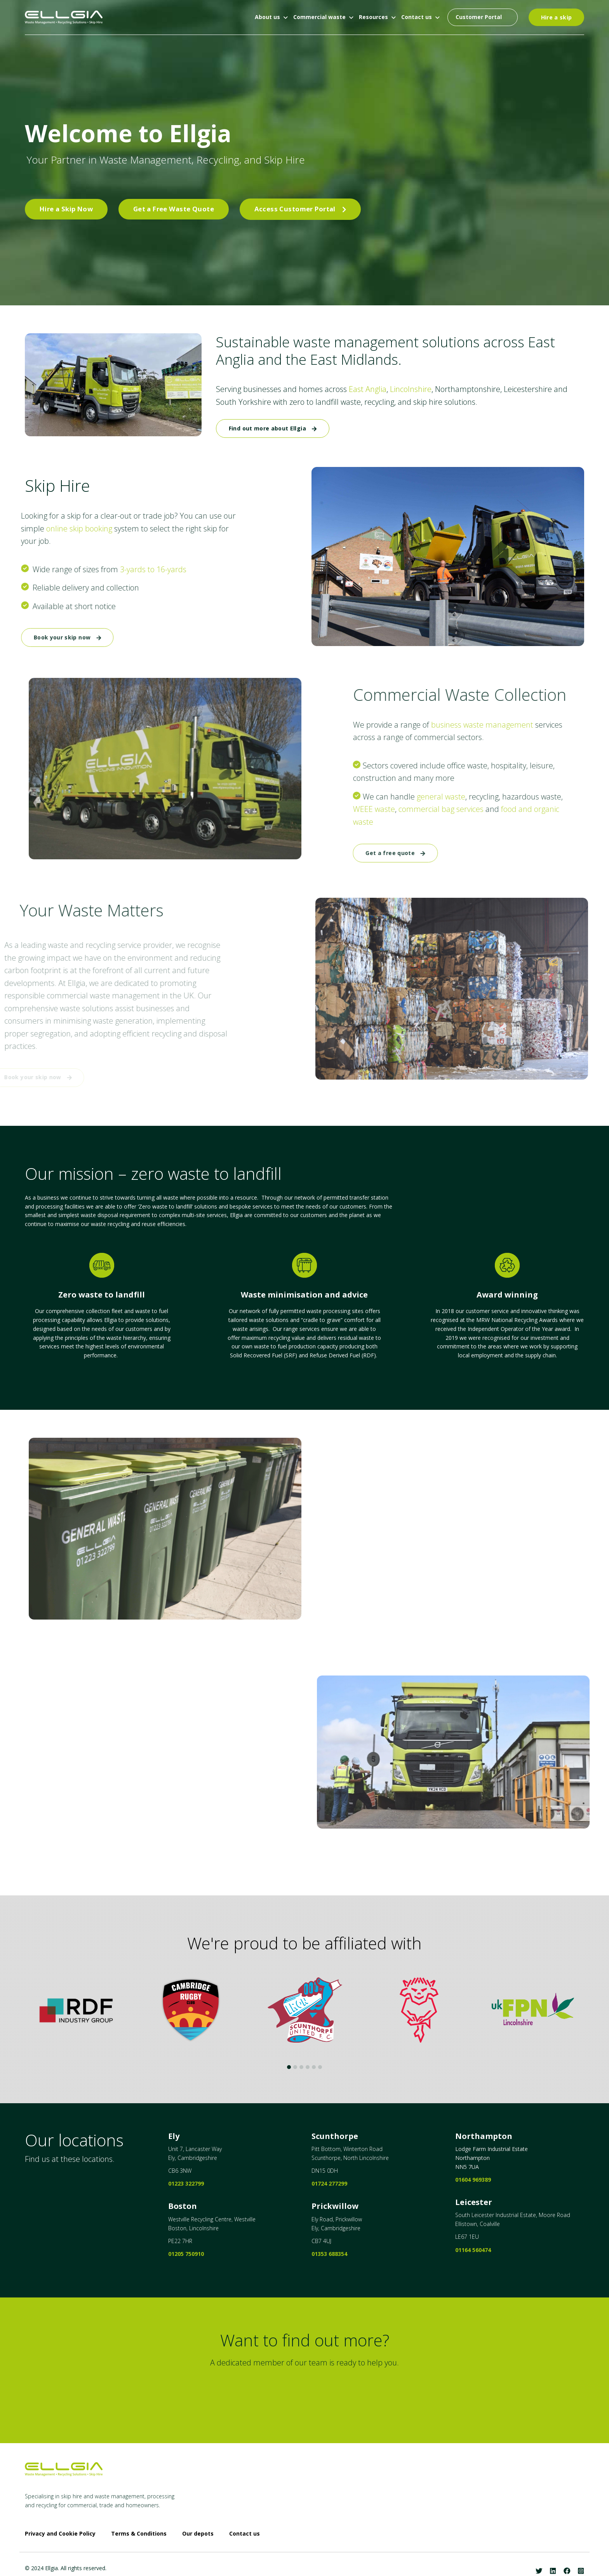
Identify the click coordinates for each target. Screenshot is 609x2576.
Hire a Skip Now (66, 208)
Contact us (416, 17)
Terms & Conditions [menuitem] (139, 2533)
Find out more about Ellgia (273, 428)
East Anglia (362, 389)
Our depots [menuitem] (198, 2533)
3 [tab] (301, 2067)
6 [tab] (320, 2067)
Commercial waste (319, 17)
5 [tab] (314, 2067)
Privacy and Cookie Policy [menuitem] (60, 2533)
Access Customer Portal (300, 208)
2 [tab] (295, 2067)
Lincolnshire (405, 389)
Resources (373, 17)
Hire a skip (556, 17)
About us (267, 17)
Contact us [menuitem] (244, 2533)
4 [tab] (308, 2067)
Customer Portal (479, 17)
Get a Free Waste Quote (173, 208)
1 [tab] (289, 2067)
